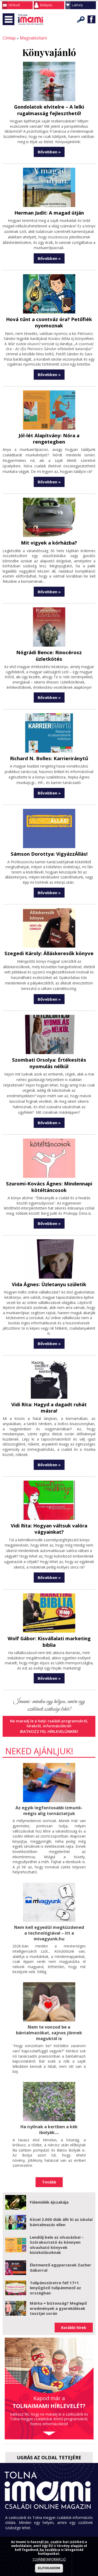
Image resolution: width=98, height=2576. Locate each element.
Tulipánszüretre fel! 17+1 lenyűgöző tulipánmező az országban (55, 2259)
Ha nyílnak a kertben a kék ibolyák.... (49, 2101)
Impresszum (49, 2523)
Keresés (81, 19)
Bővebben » (49, 151)
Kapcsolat (48, 2515)
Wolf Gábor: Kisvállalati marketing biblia (49, 1617)
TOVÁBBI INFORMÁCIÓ (49, 2559)
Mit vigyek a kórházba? (49, 534)
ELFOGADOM (49, 2568)
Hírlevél (14, 5)
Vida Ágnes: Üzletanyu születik (49, 1267)
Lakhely (77, 5)
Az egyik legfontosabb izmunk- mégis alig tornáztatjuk (49, 1784)
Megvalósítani (31, 38)
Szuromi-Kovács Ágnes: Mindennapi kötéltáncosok (49, 1170)
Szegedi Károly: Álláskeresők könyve (49, 937)
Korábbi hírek (73, 2299)
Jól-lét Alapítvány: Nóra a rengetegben (49, 433)
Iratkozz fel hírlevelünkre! (49, 1706)
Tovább (49, 2154)
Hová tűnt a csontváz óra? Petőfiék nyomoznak (49, 321)
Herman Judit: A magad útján (49, 212)
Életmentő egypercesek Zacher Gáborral (60, 2239)
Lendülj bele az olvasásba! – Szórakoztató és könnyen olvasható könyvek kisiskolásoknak (57, 2217)
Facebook (91, 19)
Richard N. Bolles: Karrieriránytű (49, 743)
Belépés (46, 5)
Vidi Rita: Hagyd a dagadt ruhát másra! (49, 1387)
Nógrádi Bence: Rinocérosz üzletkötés (49, 644)
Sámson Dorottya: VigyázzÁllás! (49, 838)
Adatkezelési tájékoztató (48, 2533)
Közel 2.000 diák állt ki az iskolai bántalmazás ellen (61, 2194)
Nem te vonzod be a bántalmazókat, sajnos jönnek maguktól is (49, 2005)
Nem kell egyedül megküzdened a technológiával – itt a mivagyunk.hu (49, 1906)
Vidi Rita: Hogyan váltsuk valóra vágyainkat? (49, 1504)
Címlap (8, 38)
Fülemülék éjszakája (49, 2174)
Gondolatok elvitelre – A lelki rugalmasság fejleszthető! (49, 109)
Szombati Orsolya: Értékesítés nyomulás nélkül (49, 1046)
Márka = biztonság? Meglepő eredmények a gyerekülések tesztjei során (58, 2280)
